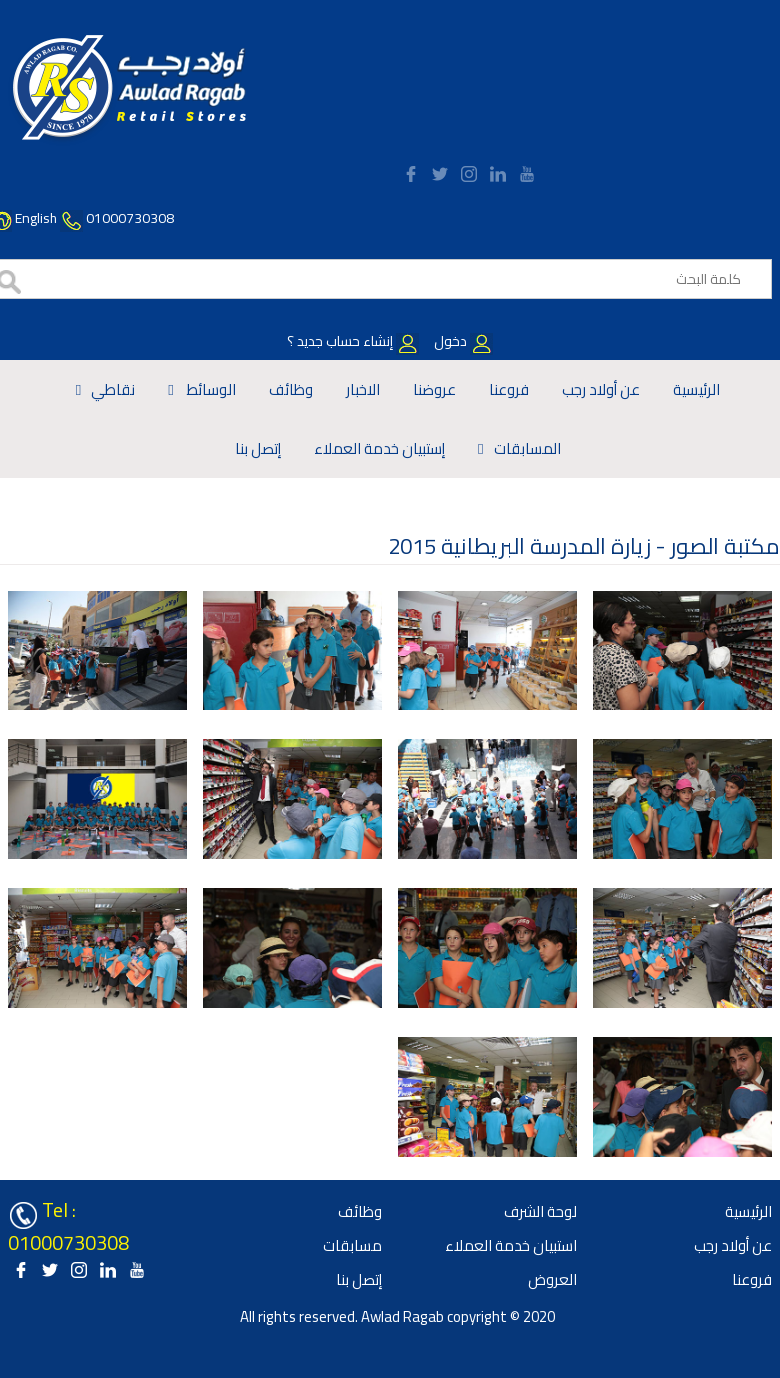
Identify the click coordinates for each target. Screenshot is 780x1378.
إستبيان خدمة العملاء (379, 448)
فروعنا (509, 389)
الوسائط (210, 389)
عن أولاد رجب (601, 389)
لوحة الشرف (540, 1211)
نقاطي (113, 389)
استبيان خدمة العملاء (511, 1245)
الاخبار (363, 389)
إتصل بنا (258, 448)
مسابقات (352, 1245)
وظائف (291, 389)
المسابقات (527, 448)
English (36, 218)
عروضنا (434, 389)
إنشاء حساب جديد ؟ (353, 341)
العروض (552, 1279)
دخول (462, 341)
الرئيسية (696, 389)
